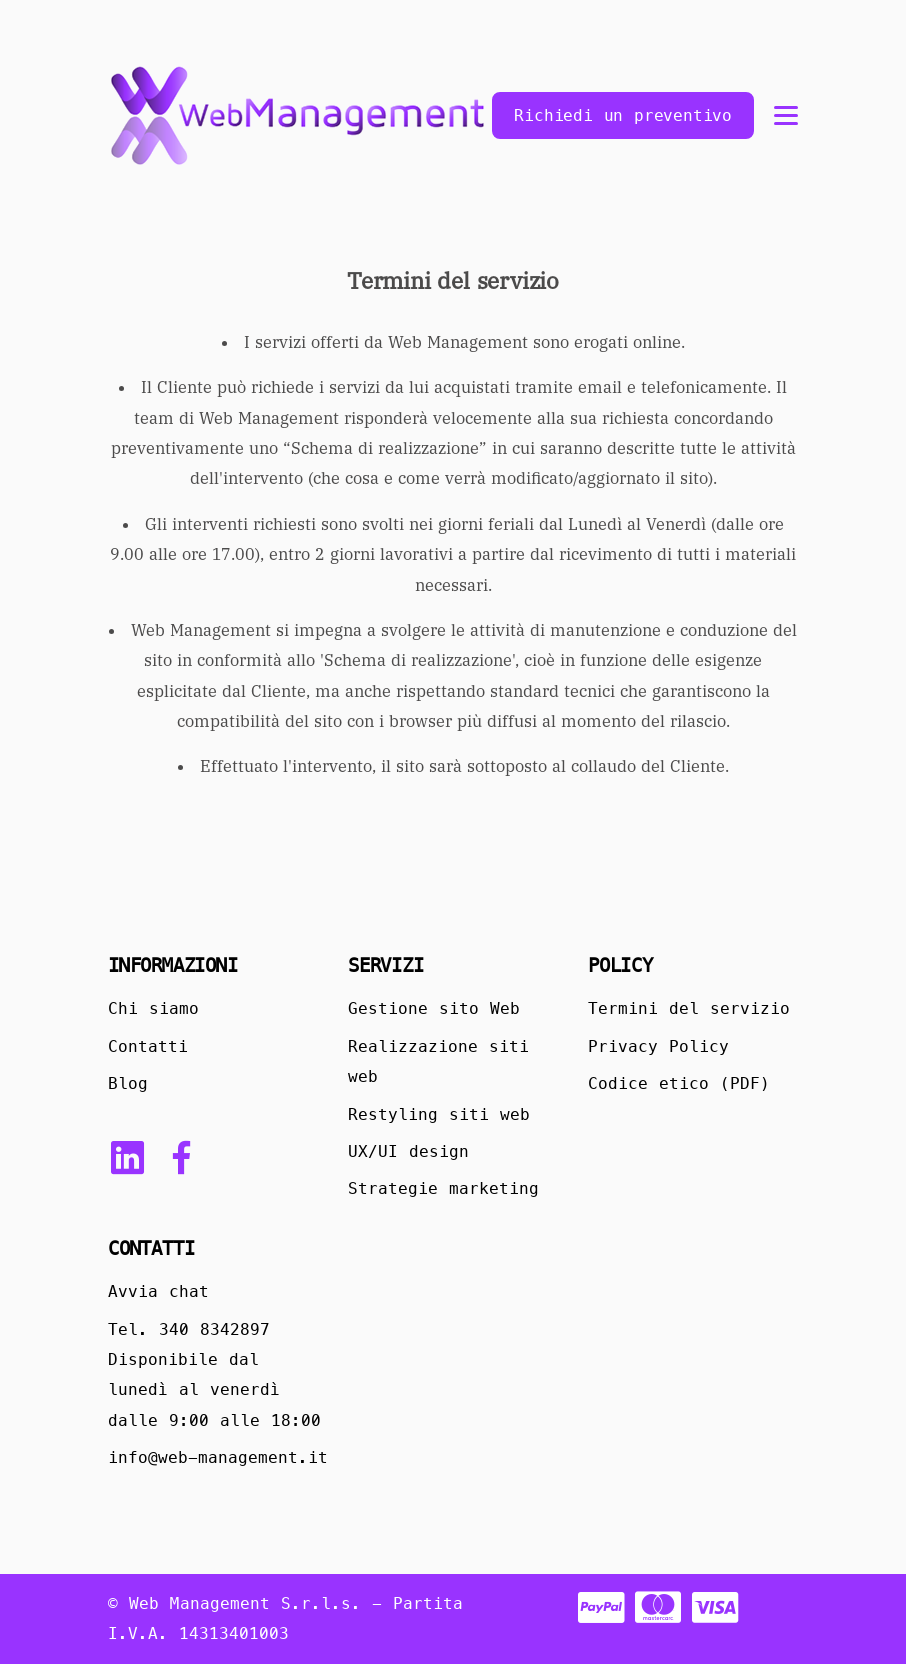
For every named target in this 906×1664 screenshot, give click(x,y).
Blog (128, 1083)
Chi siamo (153, 1008)
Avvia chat (158, 1291)
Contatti (148, 1046)
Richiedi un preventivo (623, 115)
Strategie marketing (443, 1188)
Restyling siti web (439, 1114)
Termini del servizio (689, 1008)
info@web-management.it (218, 1457)
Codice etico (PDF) (679, 1083)
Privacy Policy (658, 1046)
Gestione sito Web (434, 1008)
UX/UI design (408, 1151)
